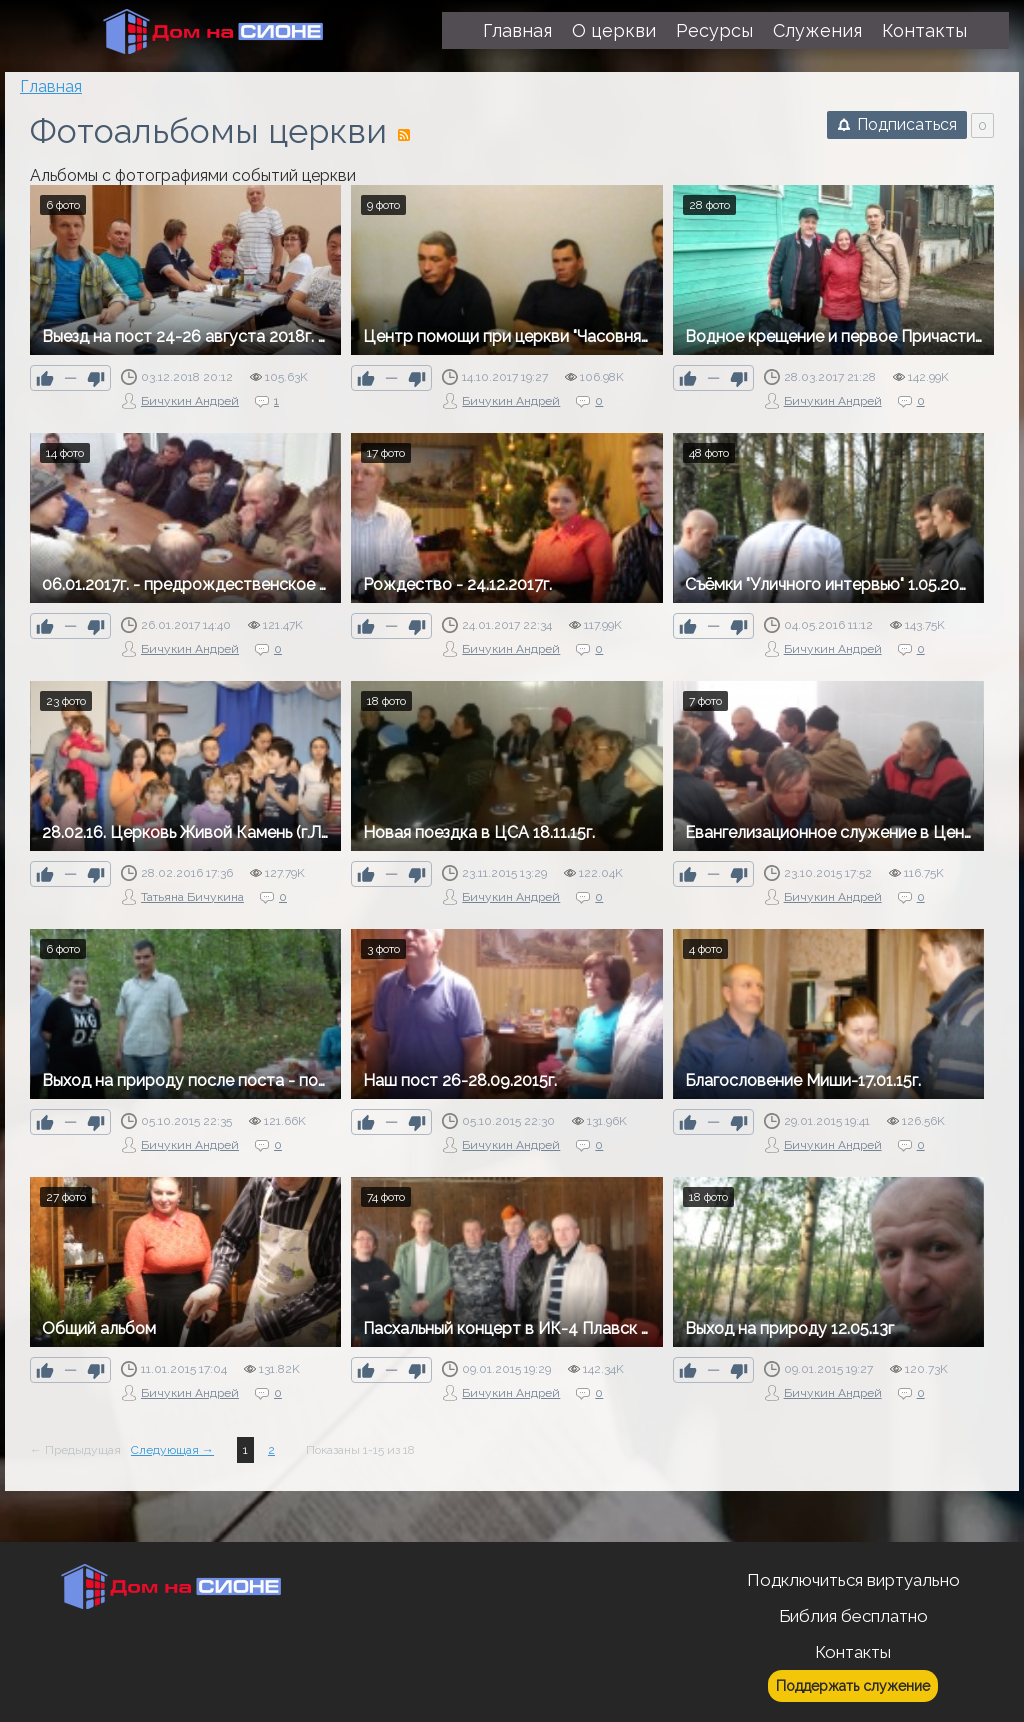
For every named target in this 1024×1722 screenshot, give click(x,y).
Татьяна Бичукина (192, 897)
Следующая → (172, 1450)
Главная (51, 86)
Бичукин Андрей (190, 401)
